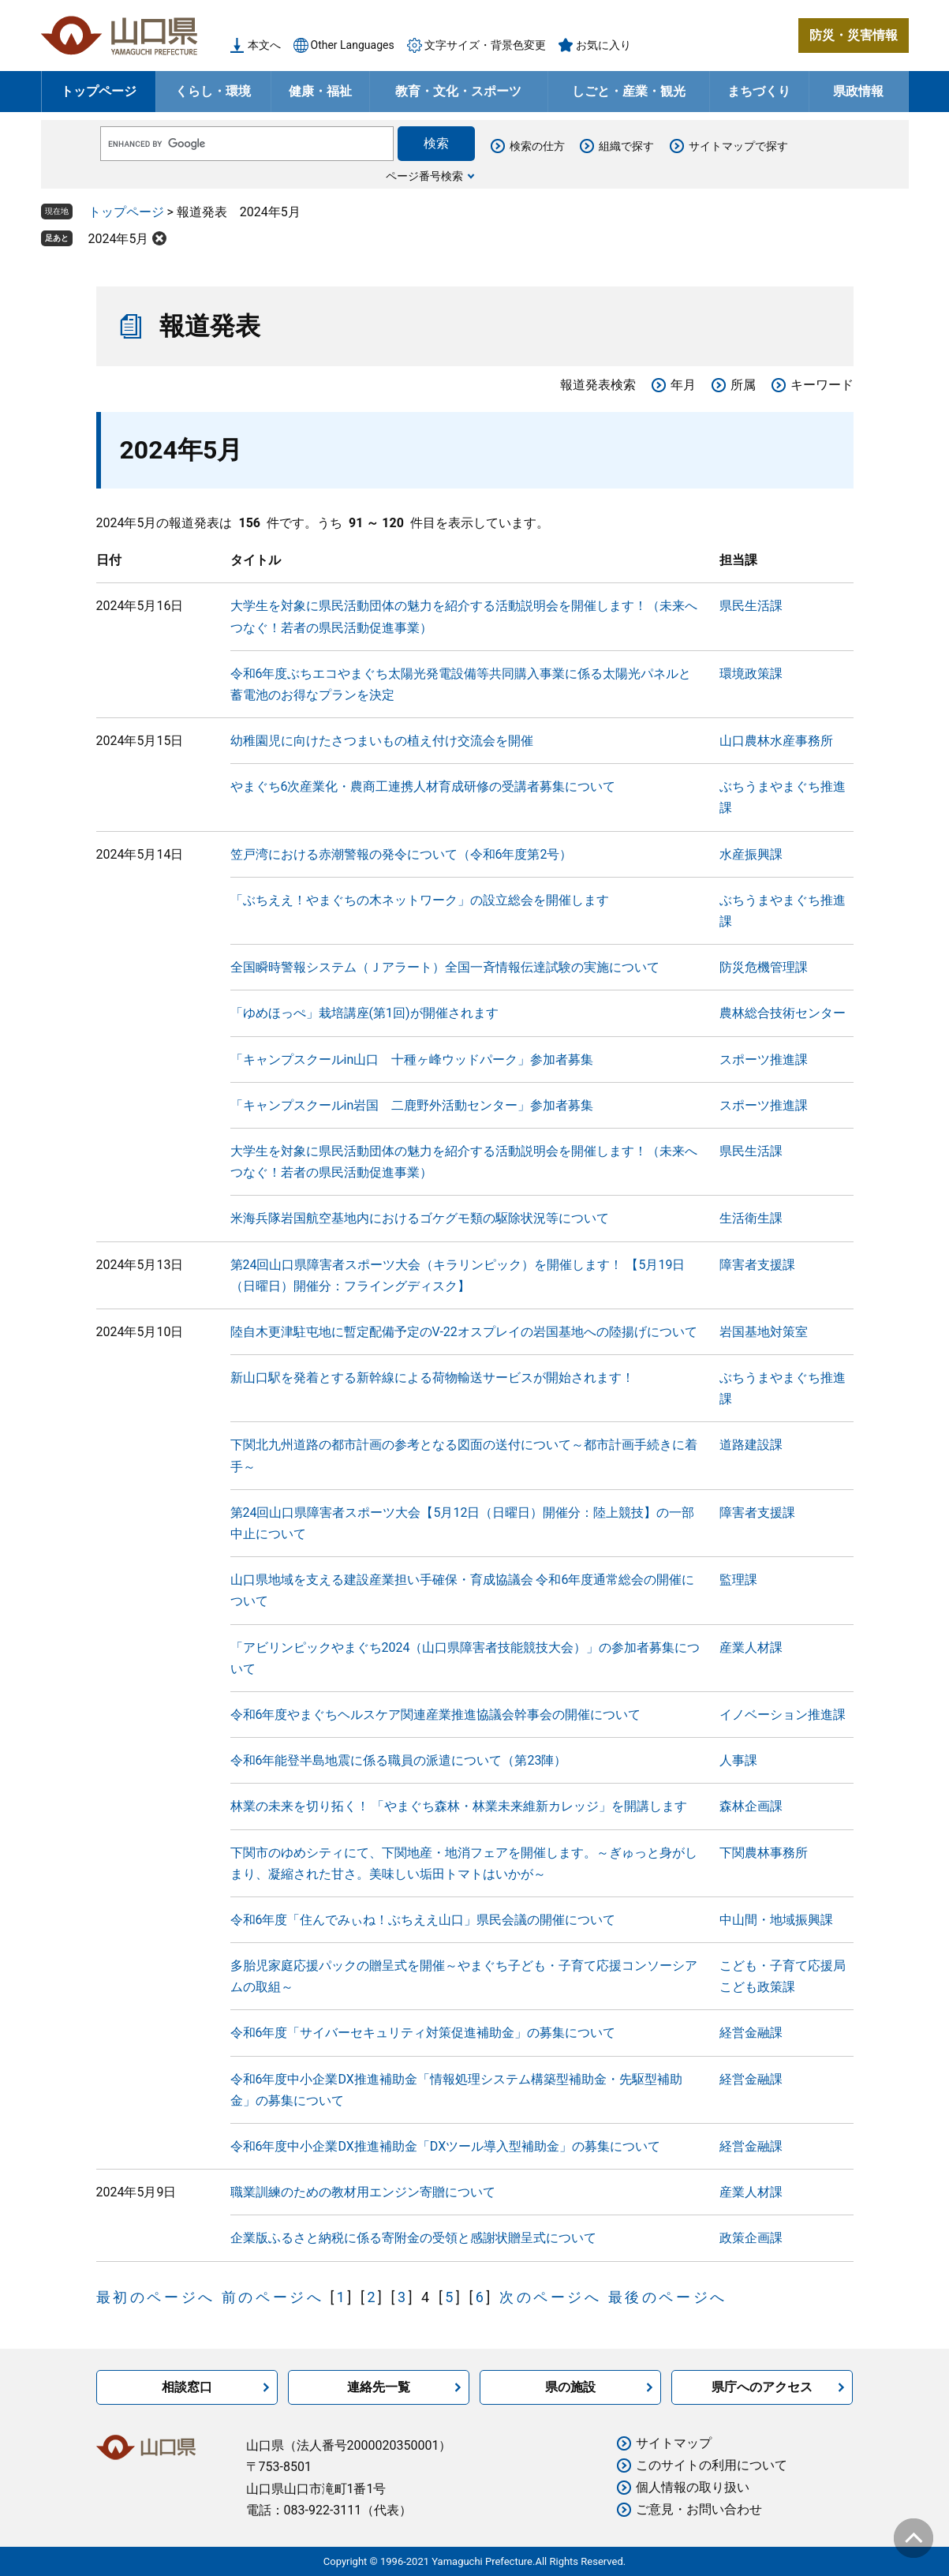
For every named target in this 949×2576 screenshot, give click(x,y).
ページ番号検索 (424, 176)
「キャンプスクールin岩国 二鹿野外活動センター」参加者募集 (412, 1105)
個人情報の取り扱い (692, 2487)
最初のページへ (155, 2297)
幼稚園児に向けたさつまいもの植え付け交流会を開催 (381, 740)
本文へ (264, 45)
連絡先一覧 (378, 2386)
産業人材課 (751, 1647)
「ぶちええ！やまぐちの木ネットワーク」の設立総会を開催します (419, 900)
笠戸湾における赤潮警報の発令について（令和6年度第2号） (401, 854)
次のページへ (550, 2297)
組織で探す (626, 146)
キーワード (822, 384)
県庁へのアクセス (762, 2386)
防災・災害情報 (853, 35)
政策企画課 (751, 2237)
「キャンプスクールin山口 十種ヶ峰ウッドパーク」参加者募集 (412, 1059)
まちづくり (758, 91)
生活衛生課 (751, 1218)
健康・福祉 (320, 91)
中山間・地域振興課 (776, 1919)
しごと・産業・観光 (629, 91)
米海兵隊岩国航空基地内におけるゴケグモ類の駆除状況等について (419, 1218)
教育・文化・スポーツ (458, 91)
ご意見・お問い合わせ (699, 2509)
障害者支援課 (757, 1264)
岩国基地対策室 (763, 1331)
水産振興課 (751, 854)
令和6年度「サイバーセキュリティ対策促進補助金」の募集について (423, 2032)
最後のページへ (667, 2297)
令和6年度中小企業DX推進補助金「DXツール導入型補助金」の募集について (445, 2146)
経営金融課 (751, 2032)
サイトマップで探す (738, 146)
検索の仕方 (537, 146)
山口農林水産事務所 (776, 740)
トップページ (98, 91)
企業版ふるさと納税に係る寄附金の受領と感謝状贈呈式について (413, 2237)
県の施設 (570, 2386)
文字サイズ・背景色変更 (485, 45)
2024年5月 (118, 238)
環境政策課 (751, 673)
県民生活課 (751, 605)
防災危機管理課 (763, 967)
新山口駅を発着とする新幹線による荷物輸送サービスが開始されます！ (432, 1377)
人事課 (738, 1760)
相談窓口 (187, 2386)
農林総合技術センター (782, 1012)
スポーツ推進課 (763, 1059)
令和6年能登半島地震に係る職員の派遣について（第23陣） (398, 1760)
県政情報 (858, 91)
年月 (683, 384)
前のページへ (273, 2297)
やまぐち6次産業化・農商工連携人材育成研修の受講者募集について (423, 786)
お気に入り (603, 45)
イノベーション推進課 (782, 1714)
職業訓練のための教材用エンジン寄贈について (362, 2192)
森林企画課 (751, 1806)
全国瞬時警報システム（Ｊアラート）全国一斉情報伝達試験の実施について (444, 967)
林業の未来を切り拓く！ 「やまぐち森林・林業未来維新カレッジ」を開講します (459, 1806)
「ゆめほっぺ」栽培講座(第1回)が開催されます (364, 1012)
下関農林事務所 (763, 1852)
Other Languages (352, 45)
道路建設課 (751, 1444)
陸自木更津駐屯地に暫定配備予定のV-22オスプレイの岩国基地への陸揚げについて (463, 1331)
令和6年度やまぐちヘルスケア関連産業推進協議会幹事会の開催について (435, 1714)
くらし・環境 (213, 91)
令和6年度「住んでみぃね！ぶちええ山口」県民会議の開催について (423, 1919)
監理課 (738, 1579)
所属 (743, 384)
